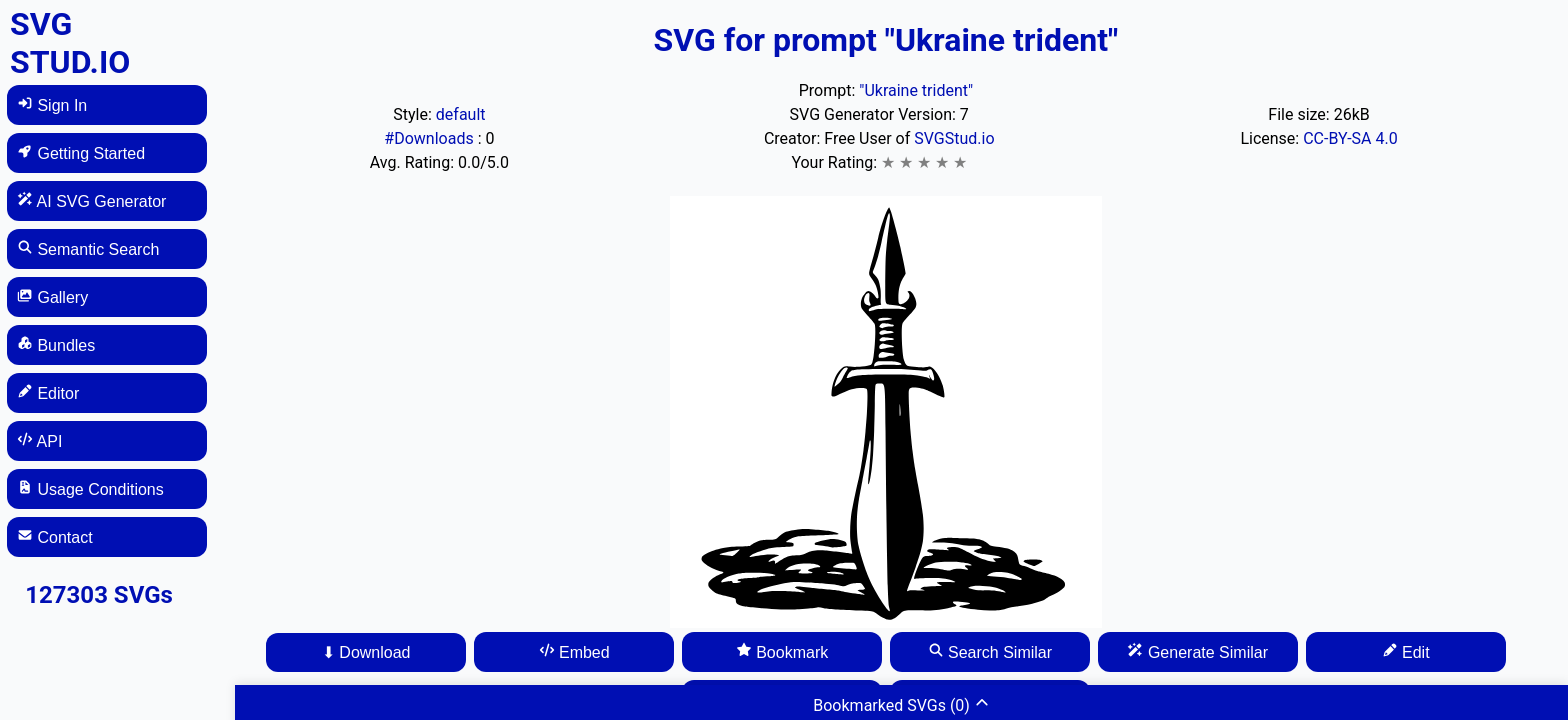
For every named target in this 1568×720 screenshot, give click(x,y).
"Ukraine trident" (916, 90)
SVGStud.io (954, 138)
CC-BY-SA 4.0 (1350, 138)
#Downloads (430, 138)
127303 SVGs (99, 595)
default (461, 114)
